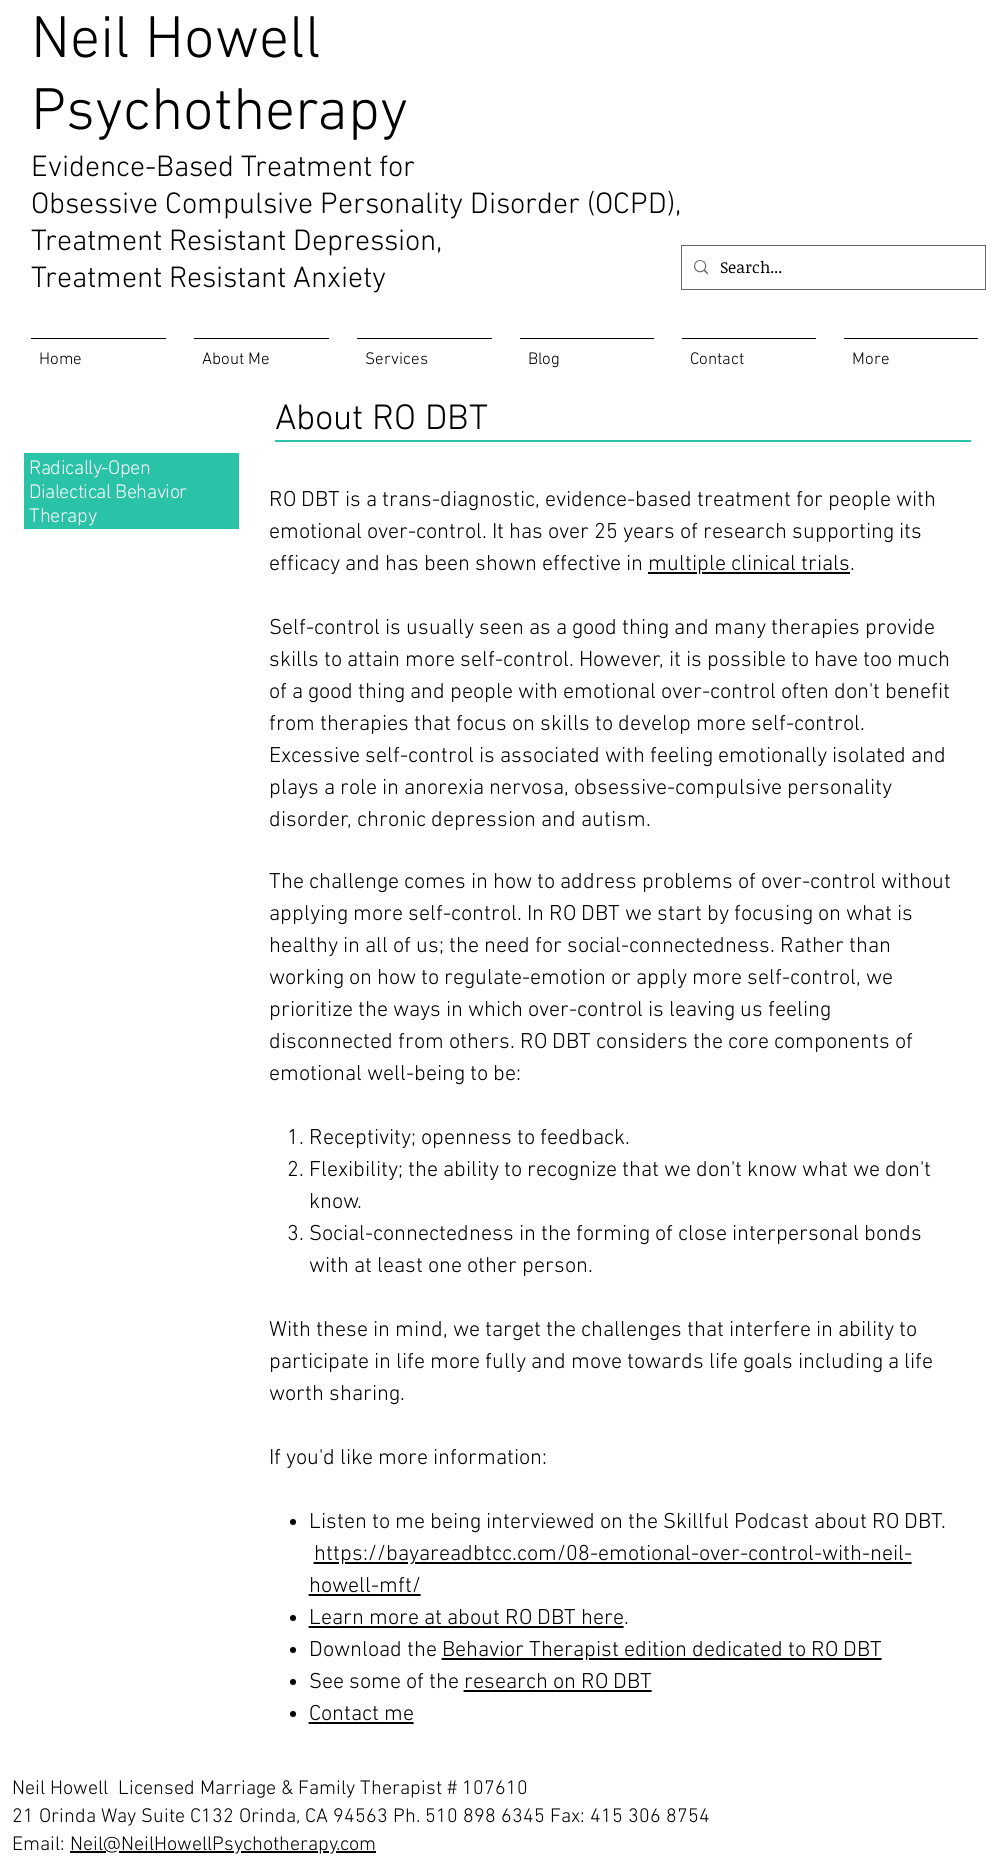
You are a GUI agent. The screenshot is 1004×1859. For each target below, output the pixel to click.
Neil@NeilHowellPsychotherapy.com (223, 1845)
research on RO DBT (558, 1682)
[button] (911, 351)
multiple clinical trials (749, 564)
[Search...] (831, 267)
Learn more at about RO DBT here (466, 1618)
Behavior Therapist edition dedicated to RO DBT (662, 1650)
